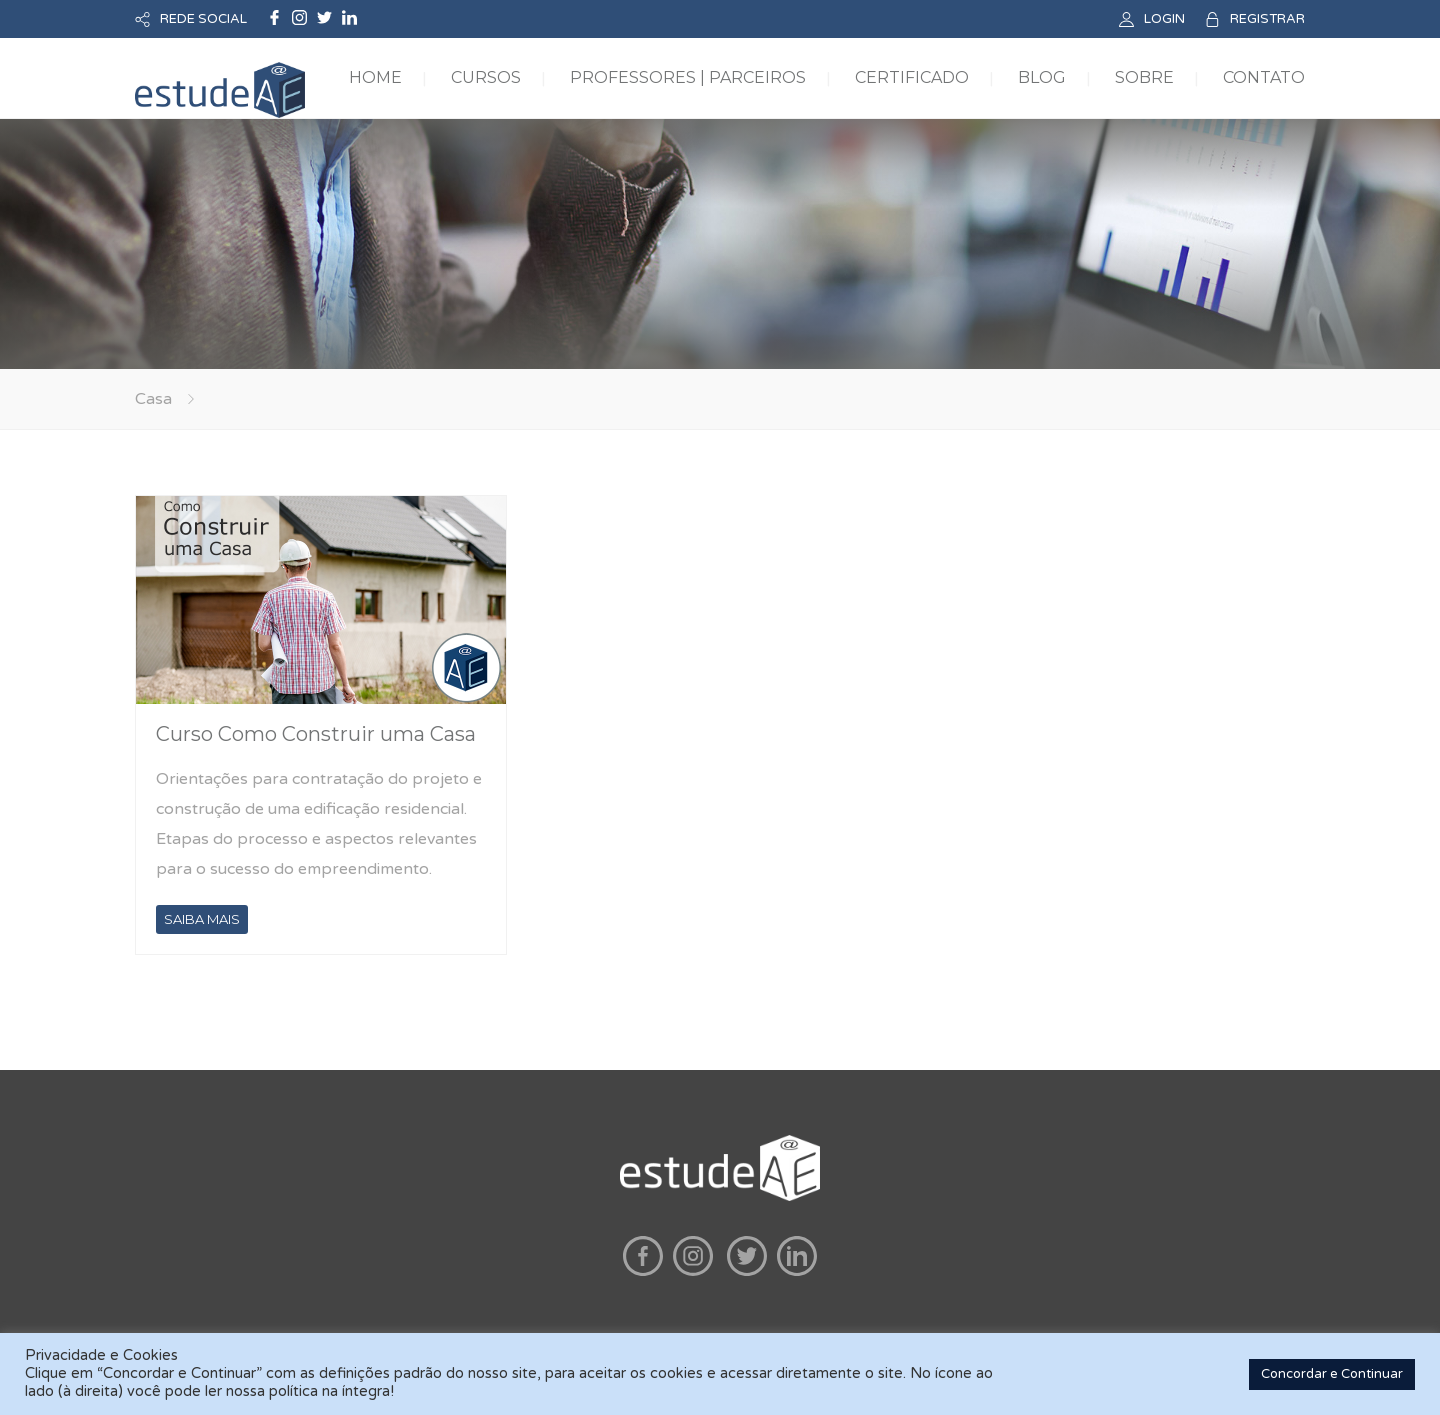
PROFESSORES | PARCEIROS (688, 77)
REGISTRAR (1267, 19)
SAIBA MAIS (202, 919)
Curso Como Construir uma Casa (316, 734)
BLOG (1042, 77)
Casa (153, 399)
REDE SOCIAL (203, 19)
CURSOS (486, 77)
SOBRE (1144, 77)
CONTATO (1264, 77)
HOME (375, 77)
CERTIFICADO (912, 77)
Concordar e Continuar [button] (1332, 1374)
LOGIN (1164, 19)
